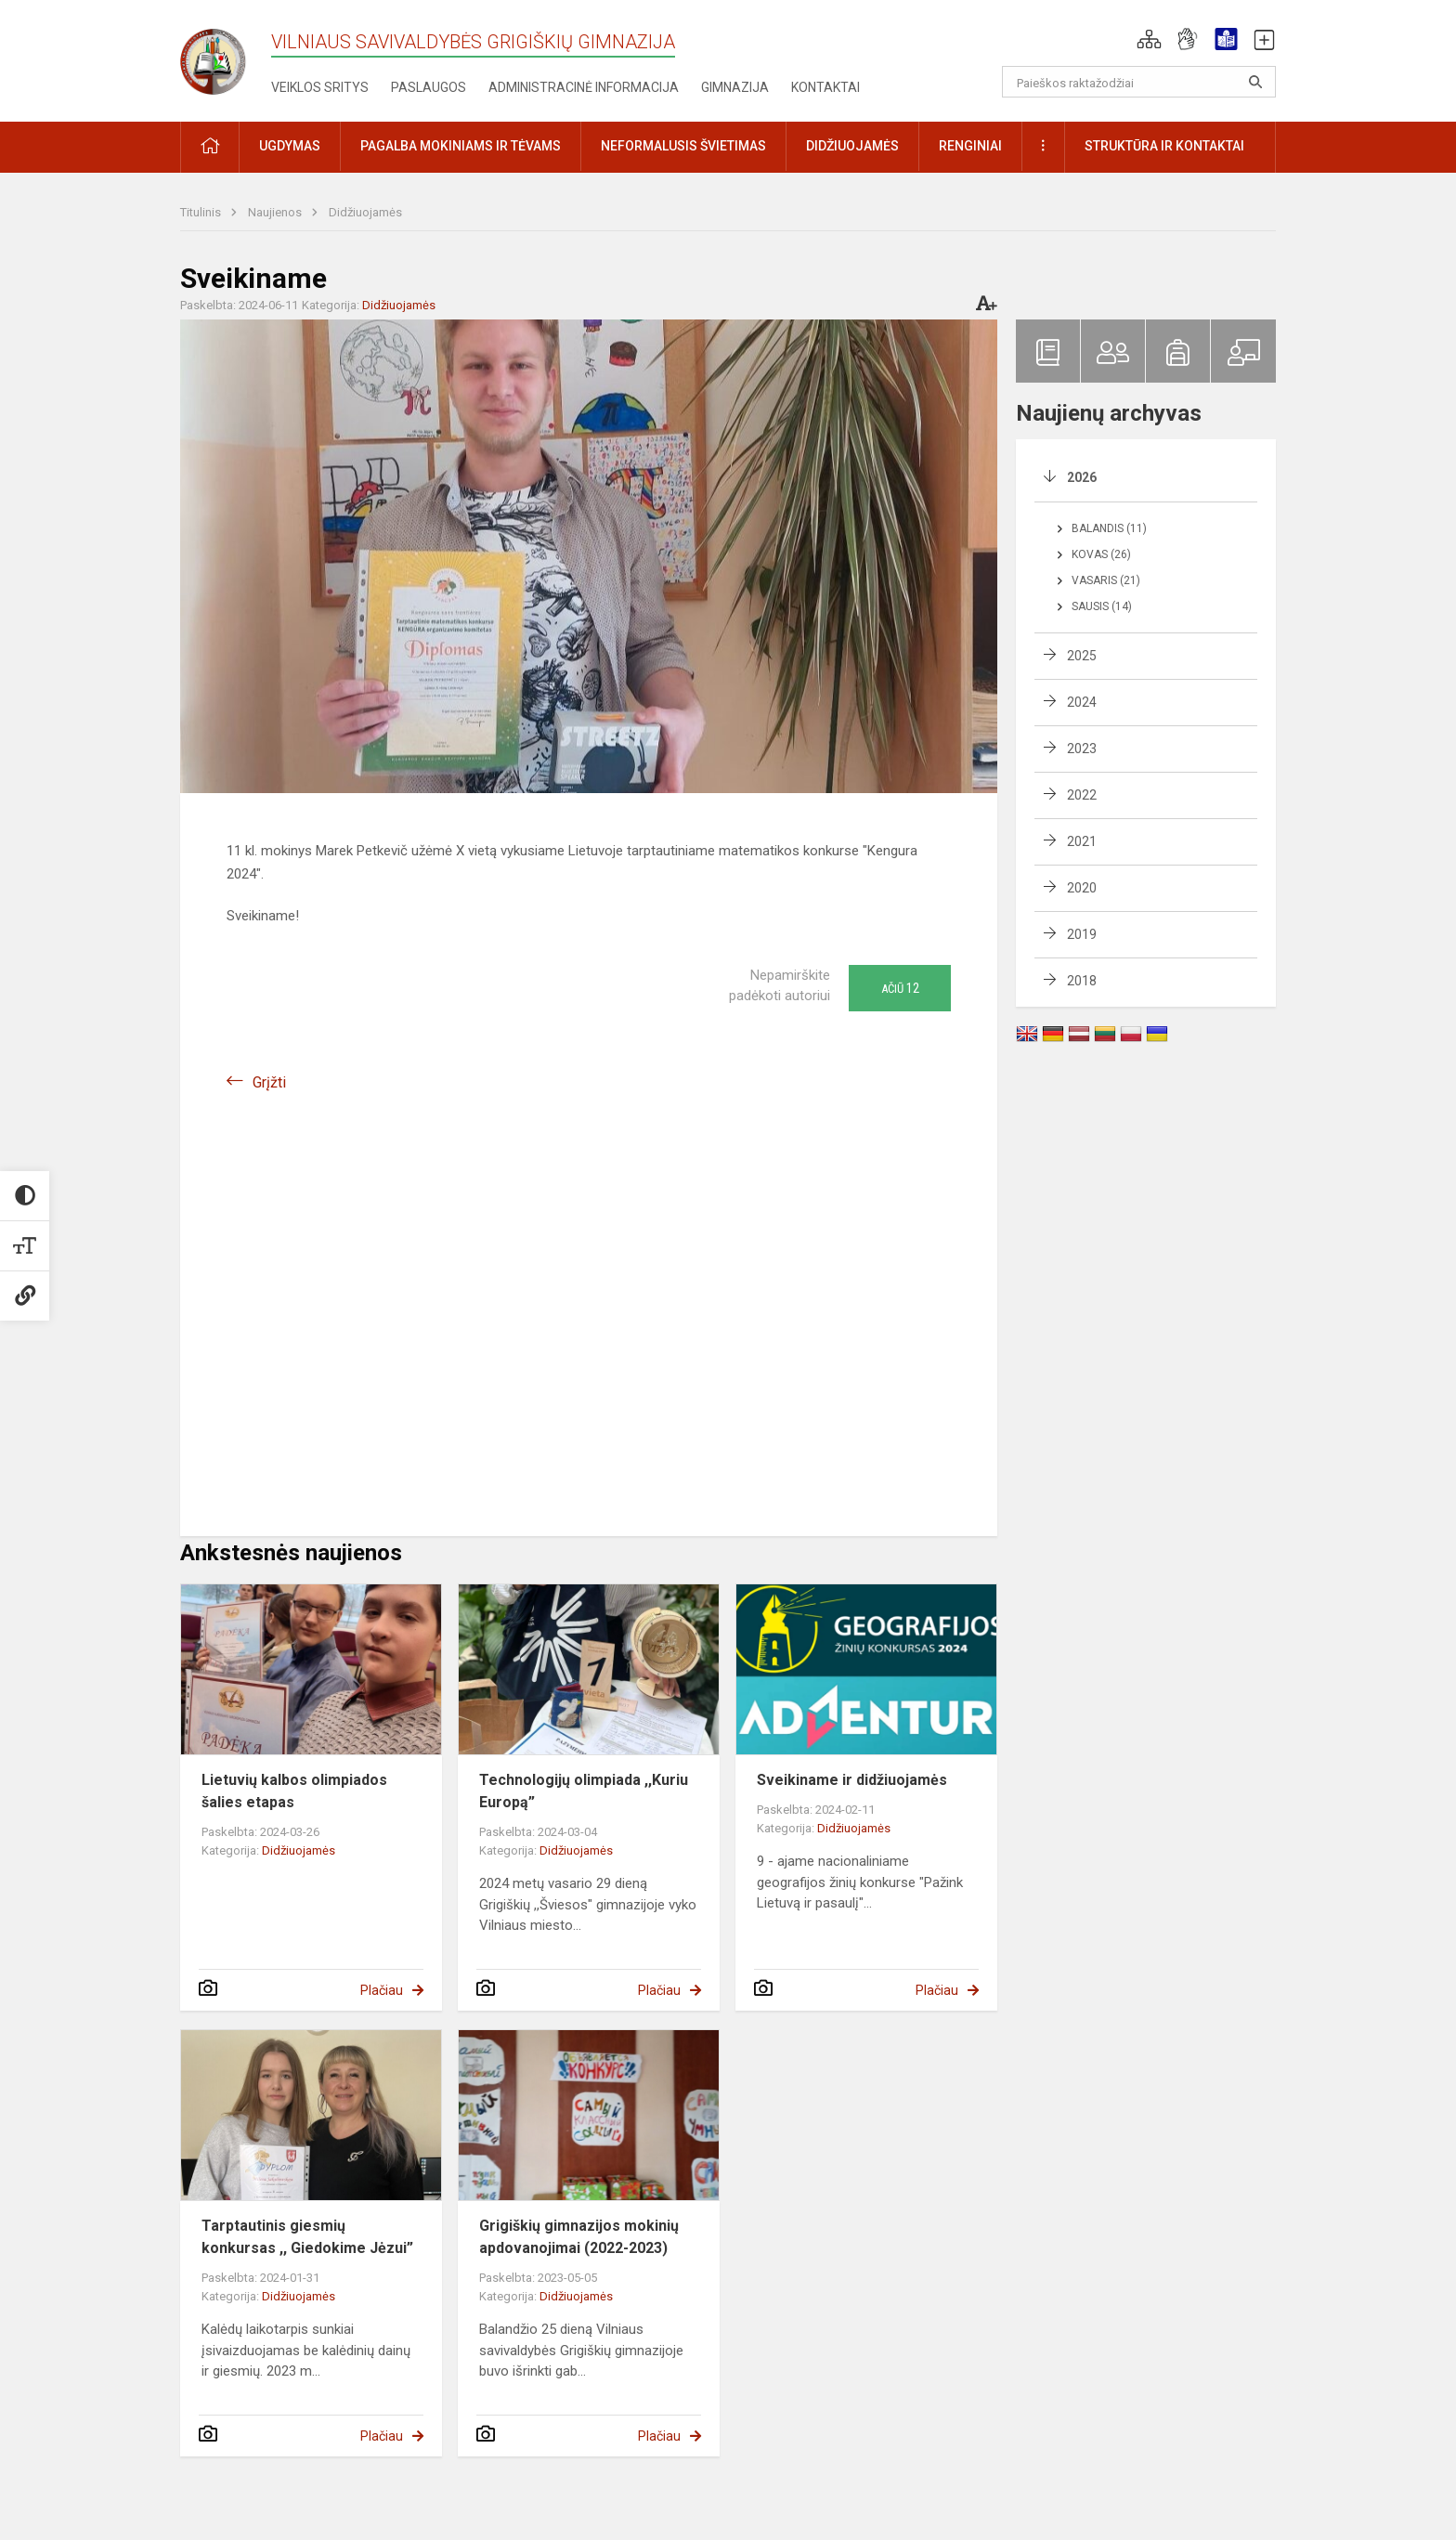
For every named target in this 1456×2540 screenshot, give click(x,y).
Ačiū (900, 988)
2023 (1082, 748)
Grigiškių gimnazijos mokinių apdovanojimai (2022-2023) (579, 2237)
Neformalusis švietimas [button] (683, 145)
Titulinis (202, 212)
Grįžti (269, 1082)
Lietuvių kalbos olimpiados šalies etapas (294, 1791)
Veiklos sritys (320, 87)
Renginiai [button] (970, 145)
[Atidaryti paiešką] (1255, 81)
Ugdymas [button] (289, 145)
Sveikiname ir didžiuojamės (852, 1780)
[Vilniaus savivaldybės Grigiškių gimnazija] (225, 56)
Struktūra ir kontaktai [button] (1164, 145)
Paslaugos (428, 87)
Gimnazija (735, 87)
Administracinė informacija (583, 87)
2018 (1082, 980)
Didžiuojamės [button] (852, 145)
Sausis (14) (1102, 606)
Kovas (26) (1101, 554)
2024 (1082, 702)
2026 (1082, 477)
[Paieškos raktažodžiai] (1139, 82)
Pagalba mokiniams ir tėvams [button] (460, 145)
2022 (1082, 795)
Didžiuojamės (365, 212)
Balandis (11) (1109, 528)
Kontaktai (825, 87)
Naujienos (276, 212)
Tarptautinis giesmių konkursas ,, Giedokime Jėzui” (307, 2237)
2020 (1082, 887)
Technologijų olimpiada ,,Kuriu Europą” (583, 1791)
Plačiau (381, 1990)
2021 (1082, 841)
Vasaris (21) (1106, 580)
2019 (1082, 934)
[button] (1149, 39)
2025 (1082, 655)
